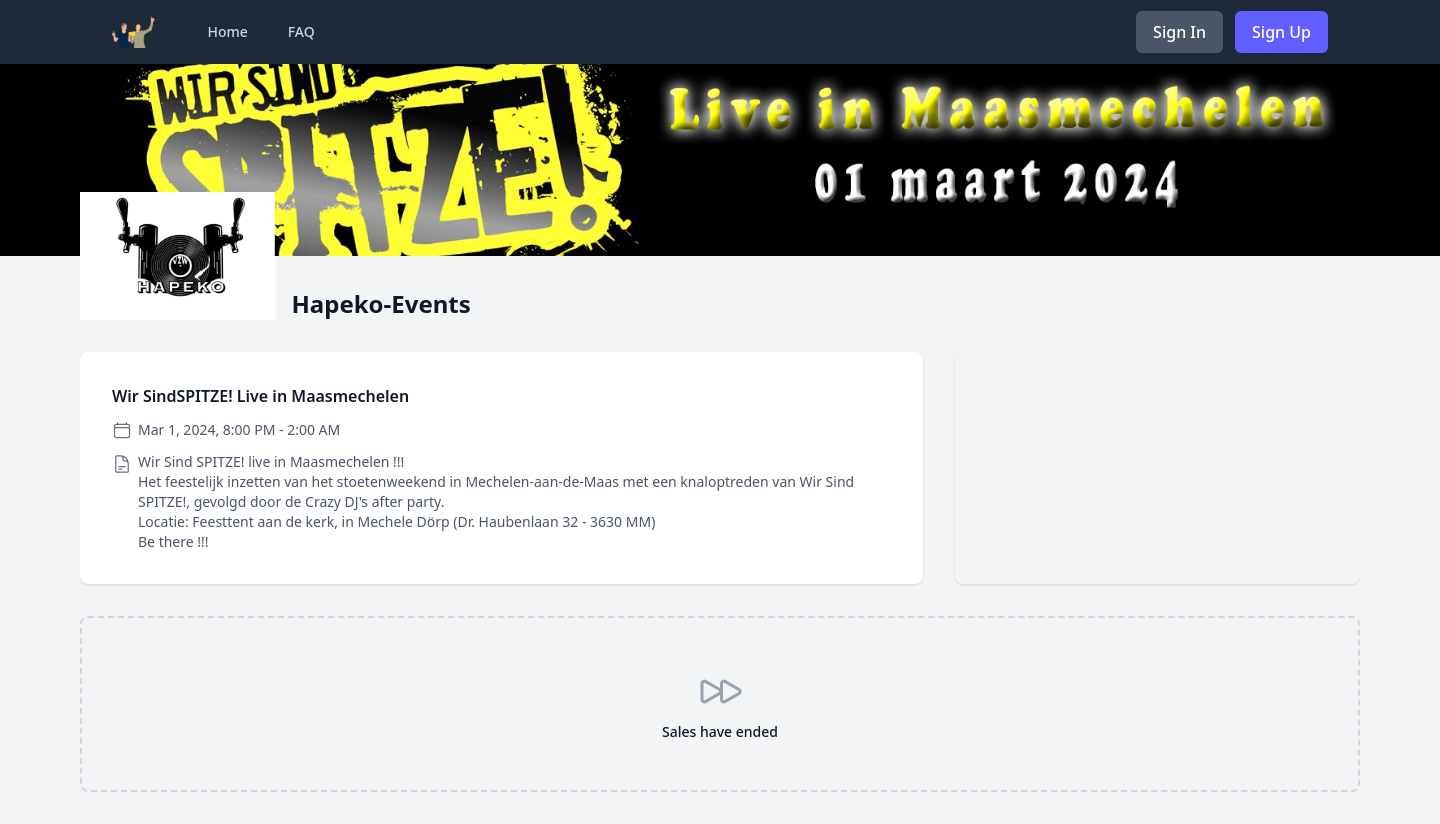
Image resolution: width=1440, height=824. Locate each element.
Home (227, 31)
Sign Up (1281, 32)
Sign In (1179, 32)
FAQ (301, 31)
